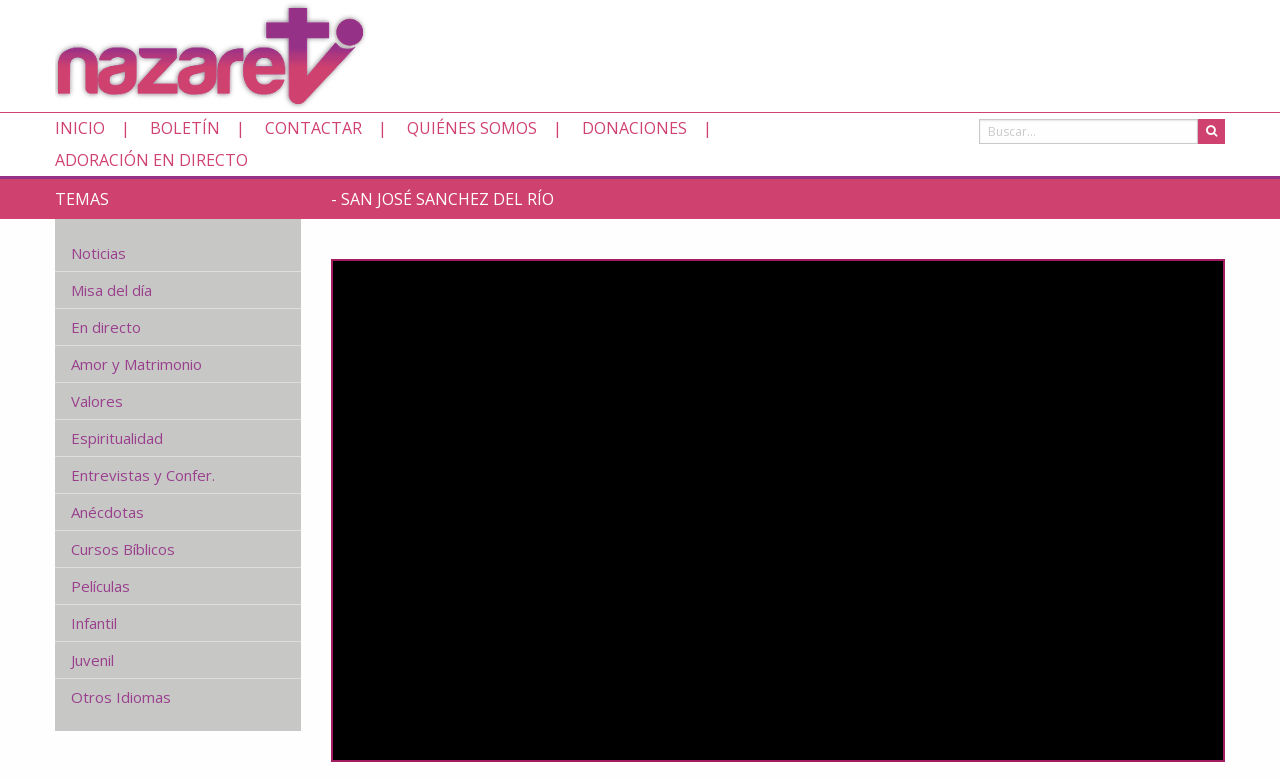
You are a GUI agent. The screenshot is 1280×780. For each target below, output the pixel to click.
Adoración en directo (151, 160)
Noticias (98, 253)
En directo (106, 327)
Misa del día (111, 290)
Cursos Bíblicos (123, 549)
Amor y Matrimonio (136, 364)
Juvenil (92, 660)
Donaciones (634, 128)
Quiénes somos (472, 128)
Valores (97, 401)
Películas (100, 586)
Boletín (185, 128)
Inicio (80, 128)
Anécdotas (107, 512)
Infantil (94, 623)
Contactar (313, 128)
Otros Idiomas (121, 697)
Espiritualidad (117, 438)
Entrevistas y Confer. (143, 475)
